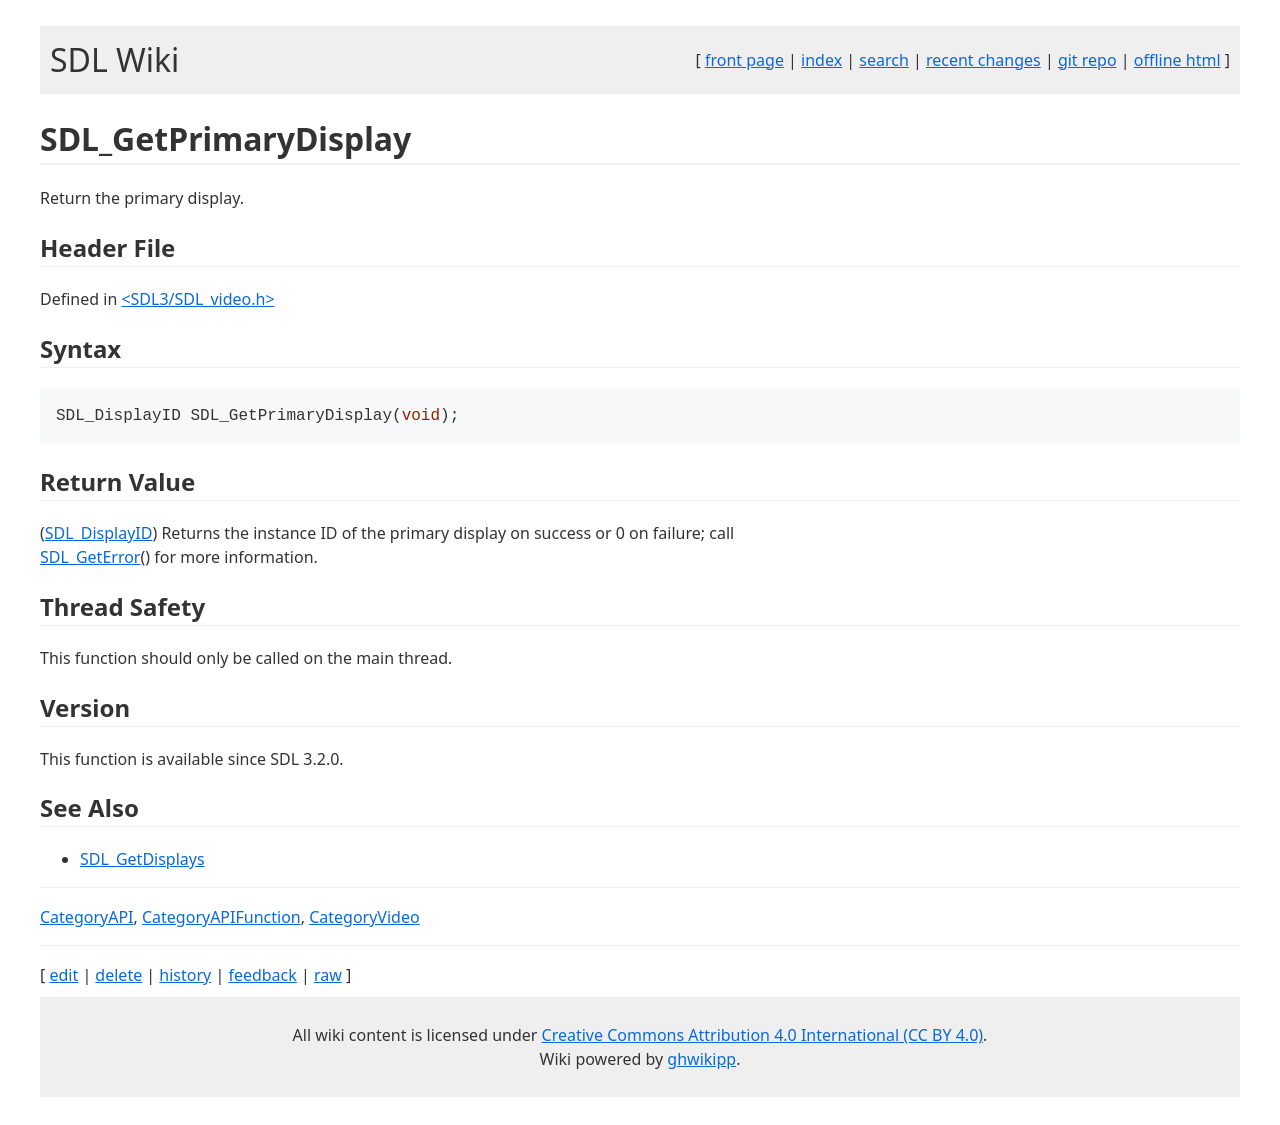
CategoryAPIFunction (221, 919)
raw (328, 977)
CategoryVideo (364, 919)
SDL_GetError (90, 559)
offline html (1177, 60)
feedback (262, 977)
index (821, 60)
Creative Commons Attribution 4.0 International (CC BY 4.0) (763, 1037)
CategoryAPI (87, 919)
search (884, 60)
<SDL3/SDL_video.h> (197, 299)
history (185, 977)
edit (63, 977)
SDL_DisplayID (99, 535)
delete (118, 977)
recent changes (983, 60)
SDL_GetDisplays (142, 861)
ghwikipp (701, 1061)
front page (744, 60)
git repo (1087, 60)
